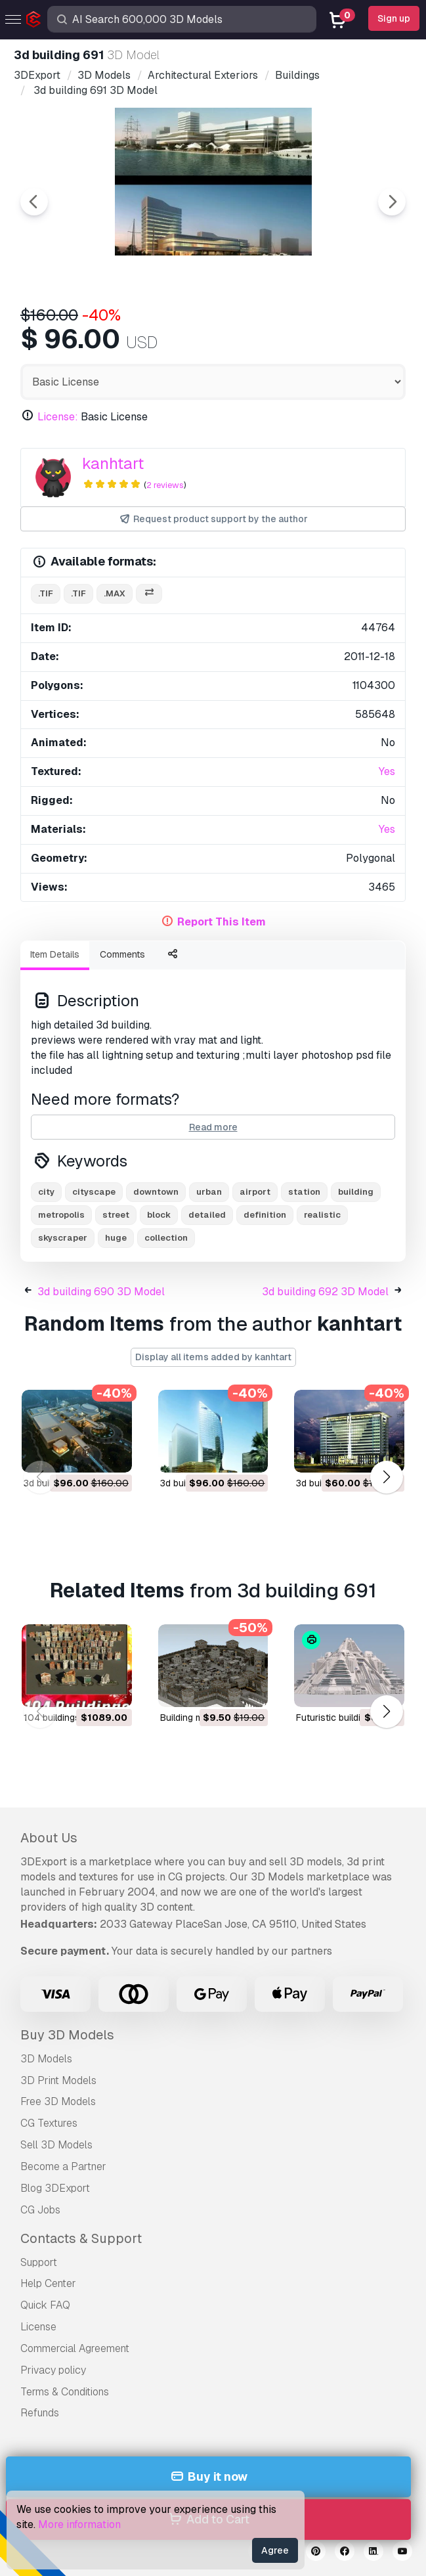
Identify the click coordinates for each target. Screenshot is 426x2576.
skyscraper (62, 1237)
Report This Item (221, 922)
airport (255, 1191)
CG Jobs (40, 2210)
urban (209, 1191)
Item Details (54, 954)
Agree (275, 2550)
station (304, 1191)
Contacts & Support (81, 2238)
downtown (156, 1191)
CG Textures (48, 2123)
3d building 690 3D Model (101, 1292)
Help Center (48, 2283)
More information (79, 2524)
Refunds (39, 2413)
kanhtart (113, 463)
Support (38, 2262)
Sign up (393, 18)
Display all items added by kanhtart (213, 1357)
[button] (386, 1477)
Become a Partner (63, 2166)
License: (57, 417)
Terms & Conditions (64, 2392)
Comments (122, 954)
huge (116, 1237)
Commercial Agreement (74, 2348)
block (159, 1214)
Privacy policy (53, 2370)
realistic (322, 1214)
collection (166, 1237)
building (355, 1191)
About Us (48, 1837)
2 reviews (165, 485)
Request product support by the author (213, 519)
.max (114, 593)
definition (265, 1214)
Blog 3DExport (55, 2188)
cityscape (94, 1191)
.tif (45, 593)
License (38, 2327)
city (46, 1191)
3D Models (46, 2059)
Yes (387, 771)
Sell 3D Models (56, 2145)
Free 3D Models (58, 2101)
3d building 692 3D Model (325, 1292)
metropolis (61, 1214)
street (115, 1214)
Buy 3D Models (67, 2034)
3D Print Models (58, 2080)
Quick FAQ (45, 2305)
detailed (207, 1214)
